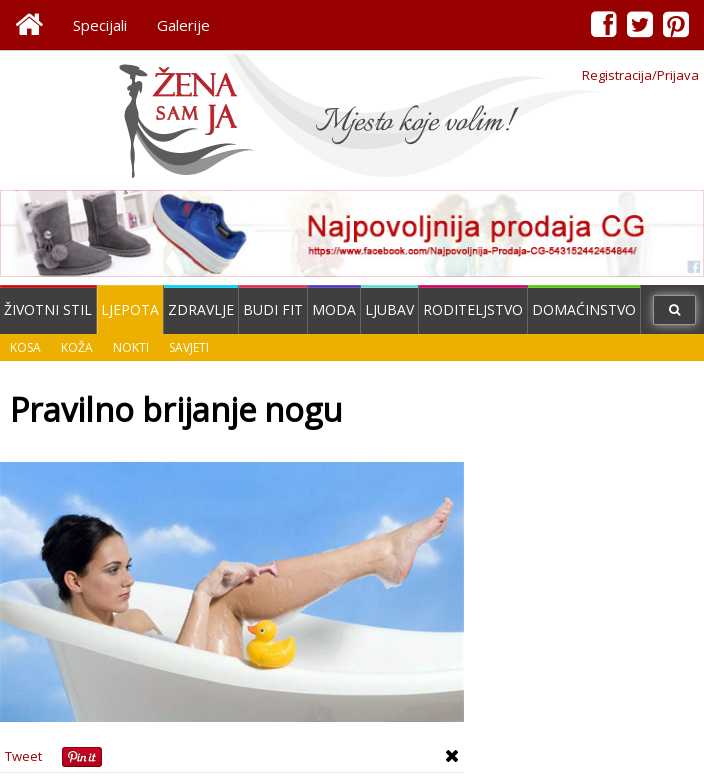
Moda (334, 309)
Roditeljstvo (473, 309)
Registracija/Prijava (640, 75)
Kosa (25, 347)
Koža (77, 347)
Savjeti (189, 347)
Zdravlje (201, 309)
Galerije (183, 25)
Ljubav (389, 309)
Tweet (23, 756)
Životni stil (48, 309)
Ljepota (130, 309)
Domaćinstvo (584, 309)
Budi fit (273, 309)
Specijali (100, 25)
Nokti (131, 347)
